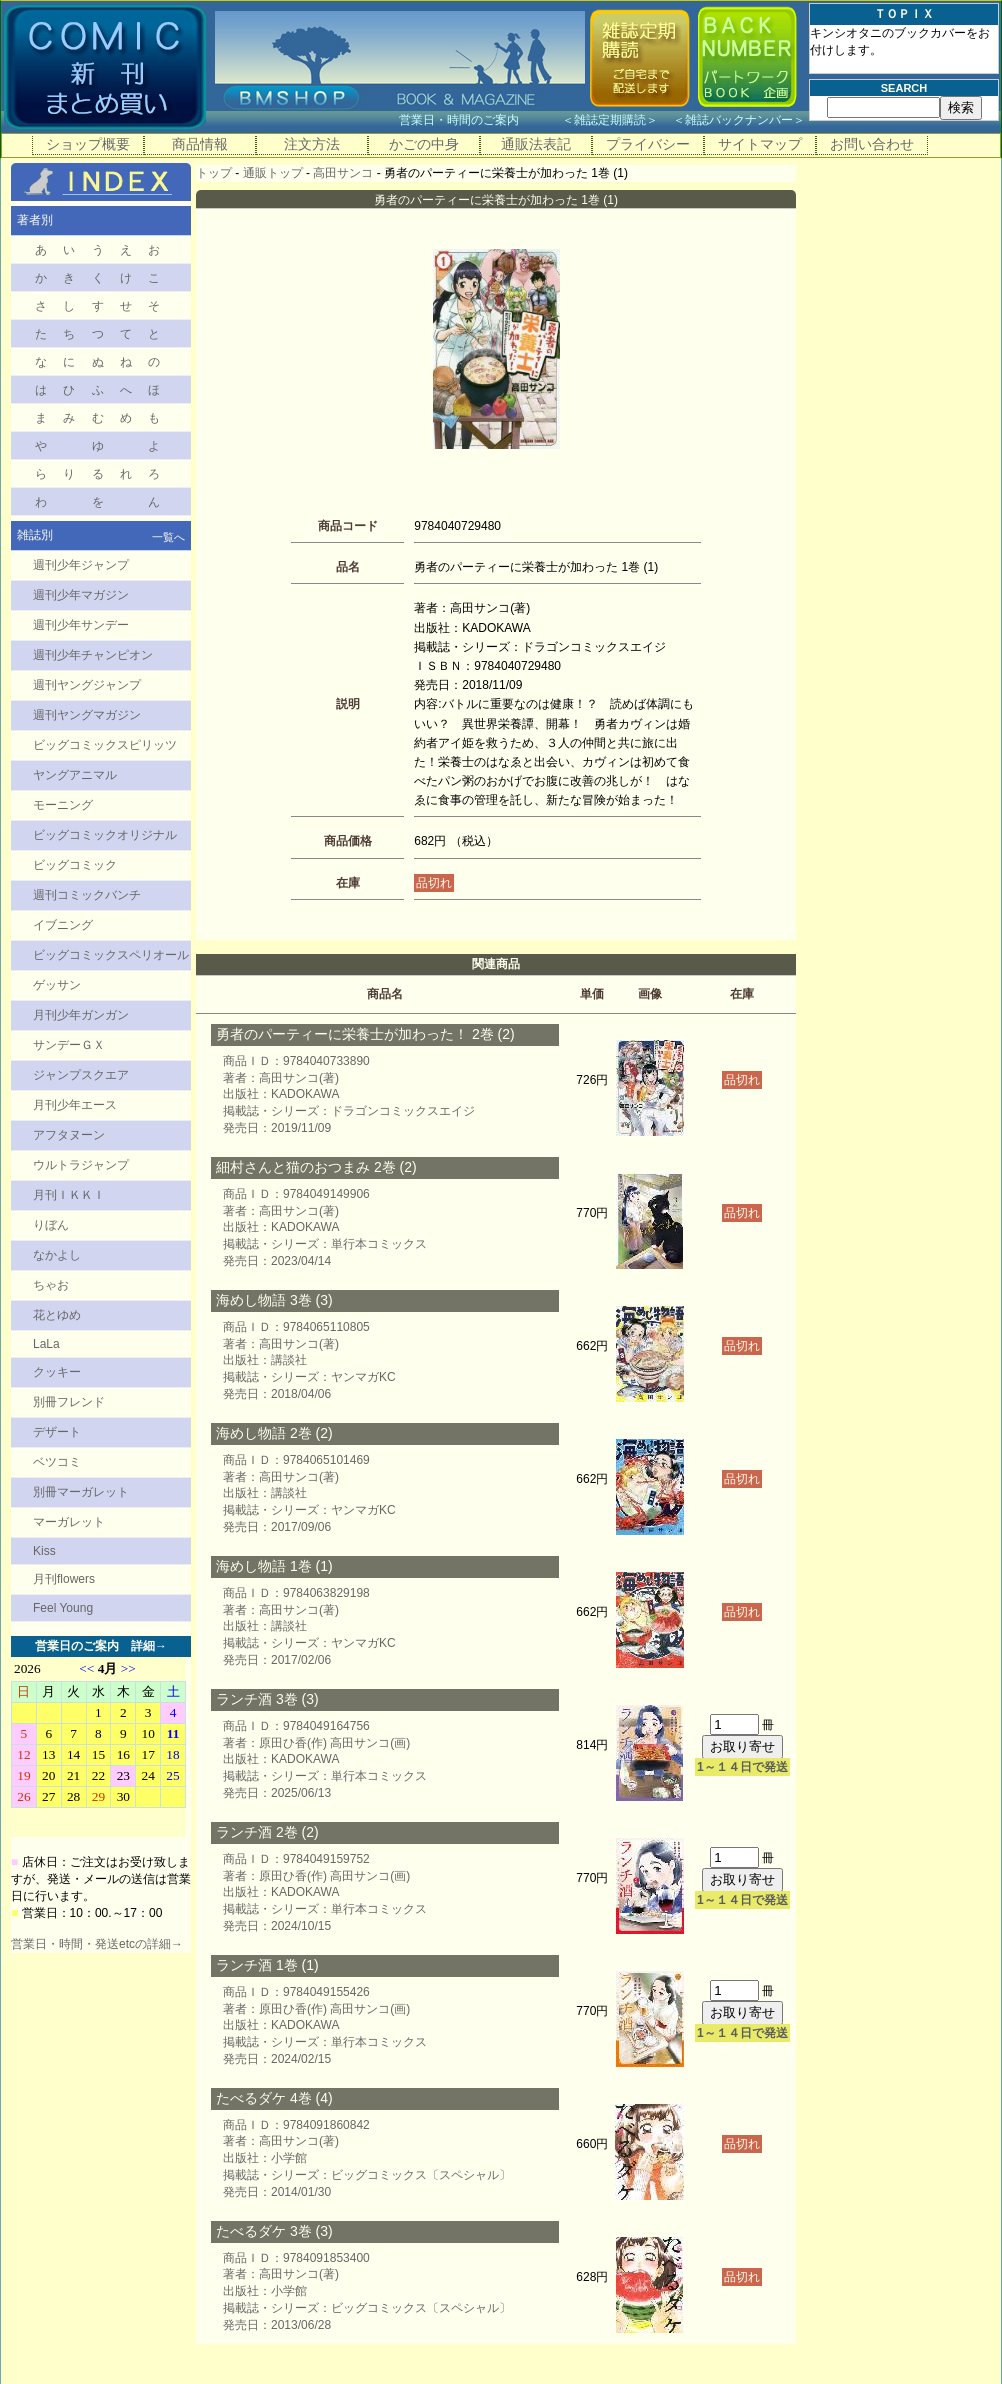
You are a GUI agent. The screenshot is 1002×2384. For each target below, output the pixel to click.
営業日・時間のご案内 (478, 120)
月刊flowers (64, 1579)
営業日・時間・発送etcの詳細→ (97, 1944)
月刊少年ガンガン (81, 1015)
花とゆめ (57, 1315)
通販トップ (273, 173)
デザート (57, 1432)
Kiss (44, 1551)
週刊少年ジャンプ (81, 565)
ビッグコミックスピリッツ (105, 745)
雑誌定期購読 (610, 120)
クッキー (57, 1372)
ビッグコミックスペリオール (111, 955)
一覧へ (168, 537)
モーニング (63, 805)
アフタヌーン (69, 1135)
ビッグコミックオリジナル (105, 835)
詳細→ (149, 1646)
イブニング (63, 925)
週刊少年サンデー (81, 625)
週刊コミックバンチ (87, 895)
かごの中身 (424, 144)
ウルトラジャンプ (81, 1165)
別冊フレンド (69, 1402)
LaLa (46, 1344)
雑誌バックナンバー (739, 120)
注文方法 (312, 144)
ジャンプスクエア (81, 1075)
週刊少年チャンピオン (93, 655)
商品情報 (200, 144)
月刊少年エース (75, 1105)
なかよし (57, 1255)
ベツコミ (57, 1462)
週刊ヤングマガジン (87, 715)
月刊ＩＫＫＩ (69, 1195)
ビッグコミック (75, 865)
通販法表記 (536, 144)
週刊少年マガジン (81, 595)
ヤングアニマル (75, 775)
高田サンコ (343, 173)
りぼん (51, 1225)
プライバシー (648, 144)
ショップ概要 (88, 144)
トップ (214, 173)
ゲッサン (57, 985)
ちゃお (51, 1285)
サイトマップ (760, 144)
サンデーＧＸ (69, 1045)
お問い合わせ (872, 144)
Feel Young (63, 1608)
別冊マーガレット (81, 1492)
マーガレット (69, 1522)
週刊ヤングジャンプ (87, 685)
